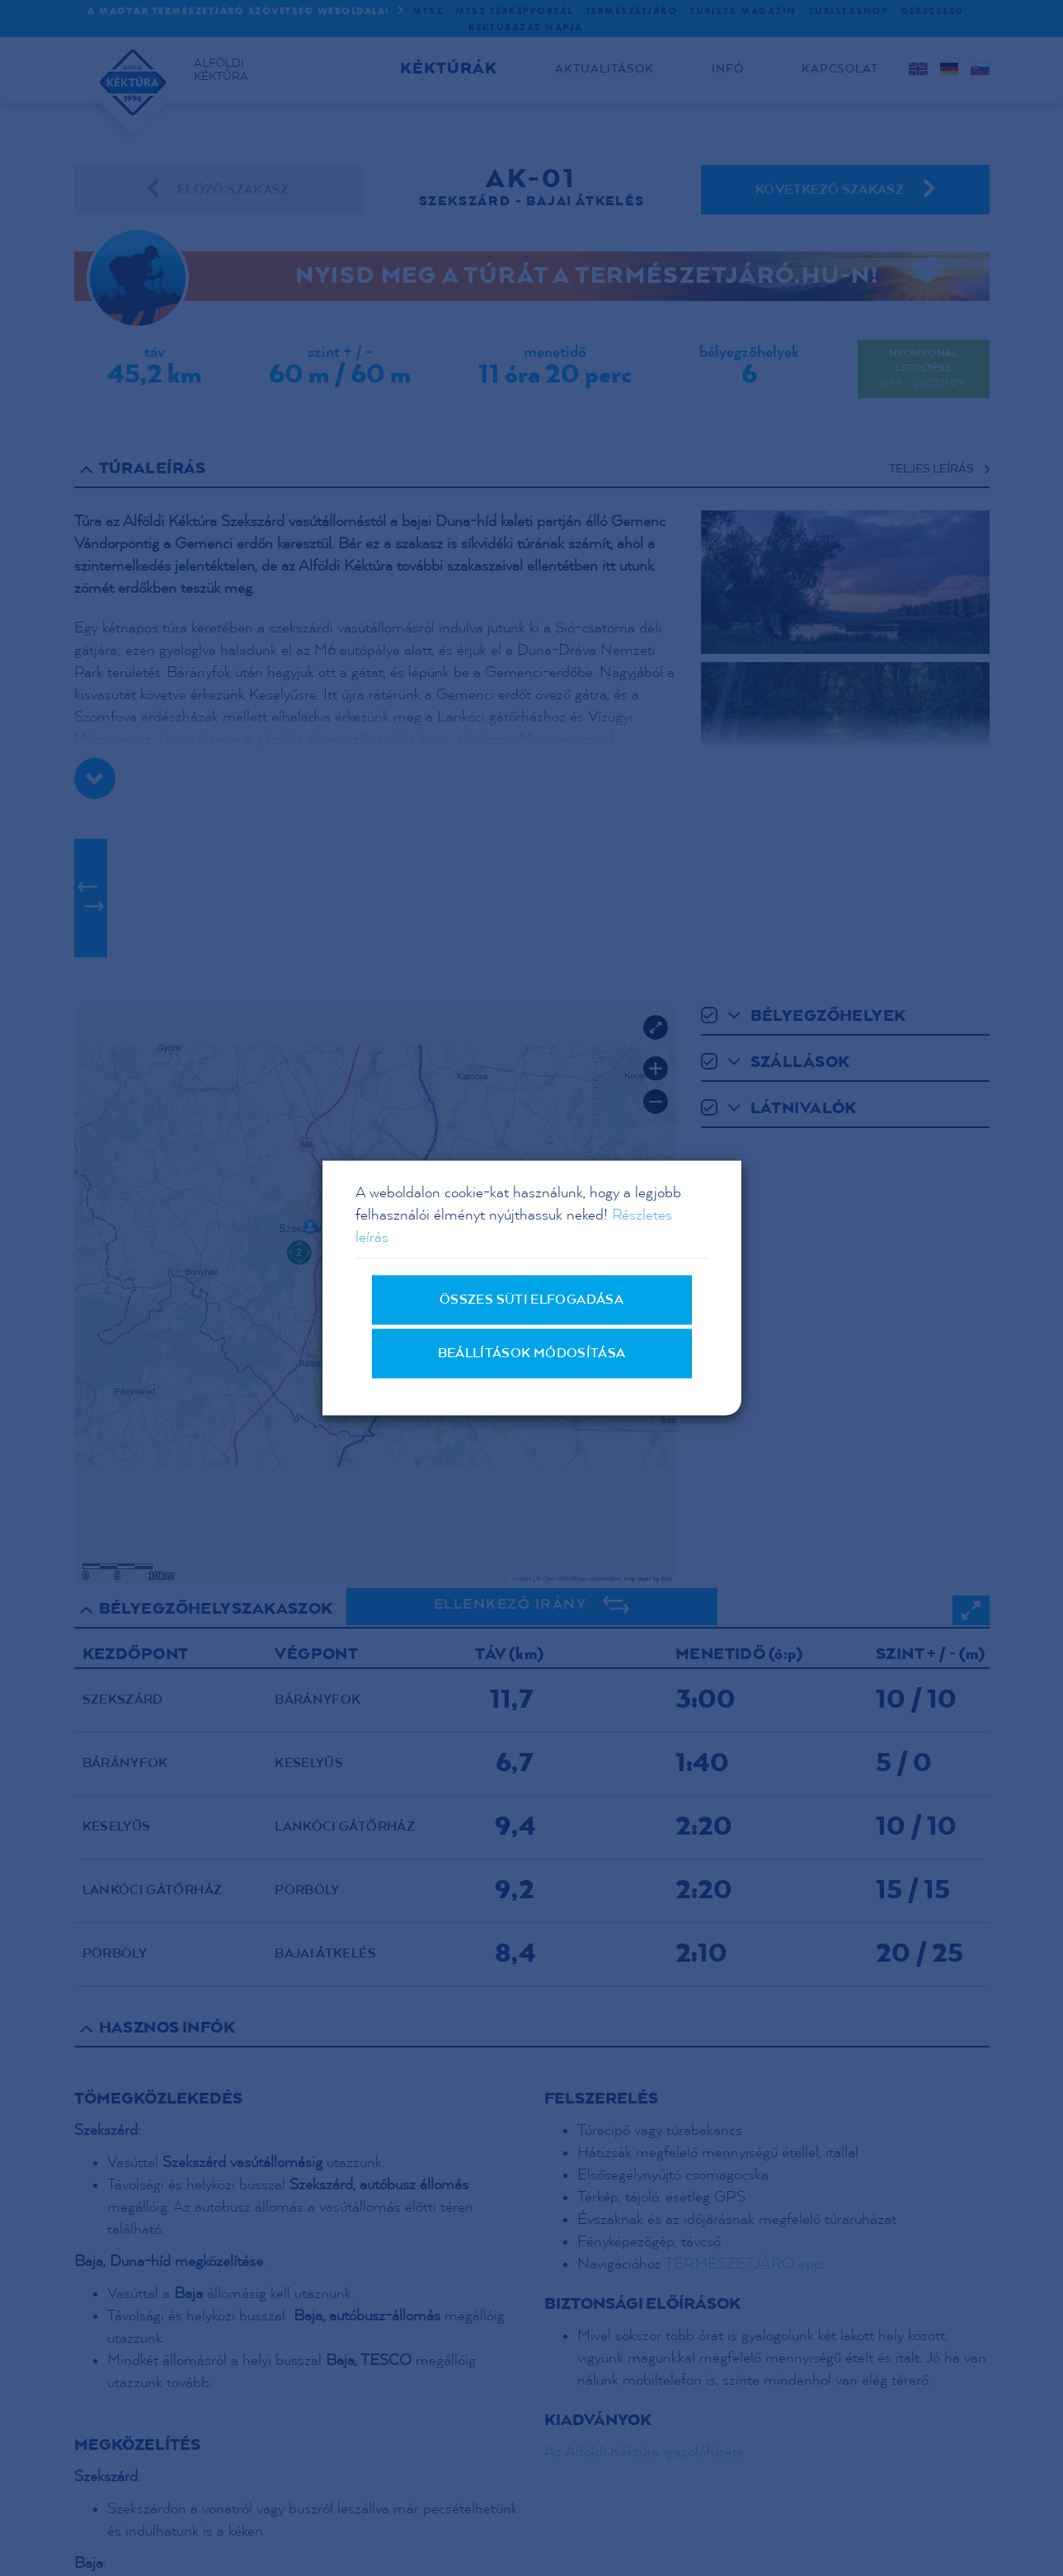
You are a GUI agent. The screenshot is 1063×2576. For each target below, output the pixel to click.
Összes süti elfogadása (531, 1300)
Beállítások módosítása (532, 1353)
